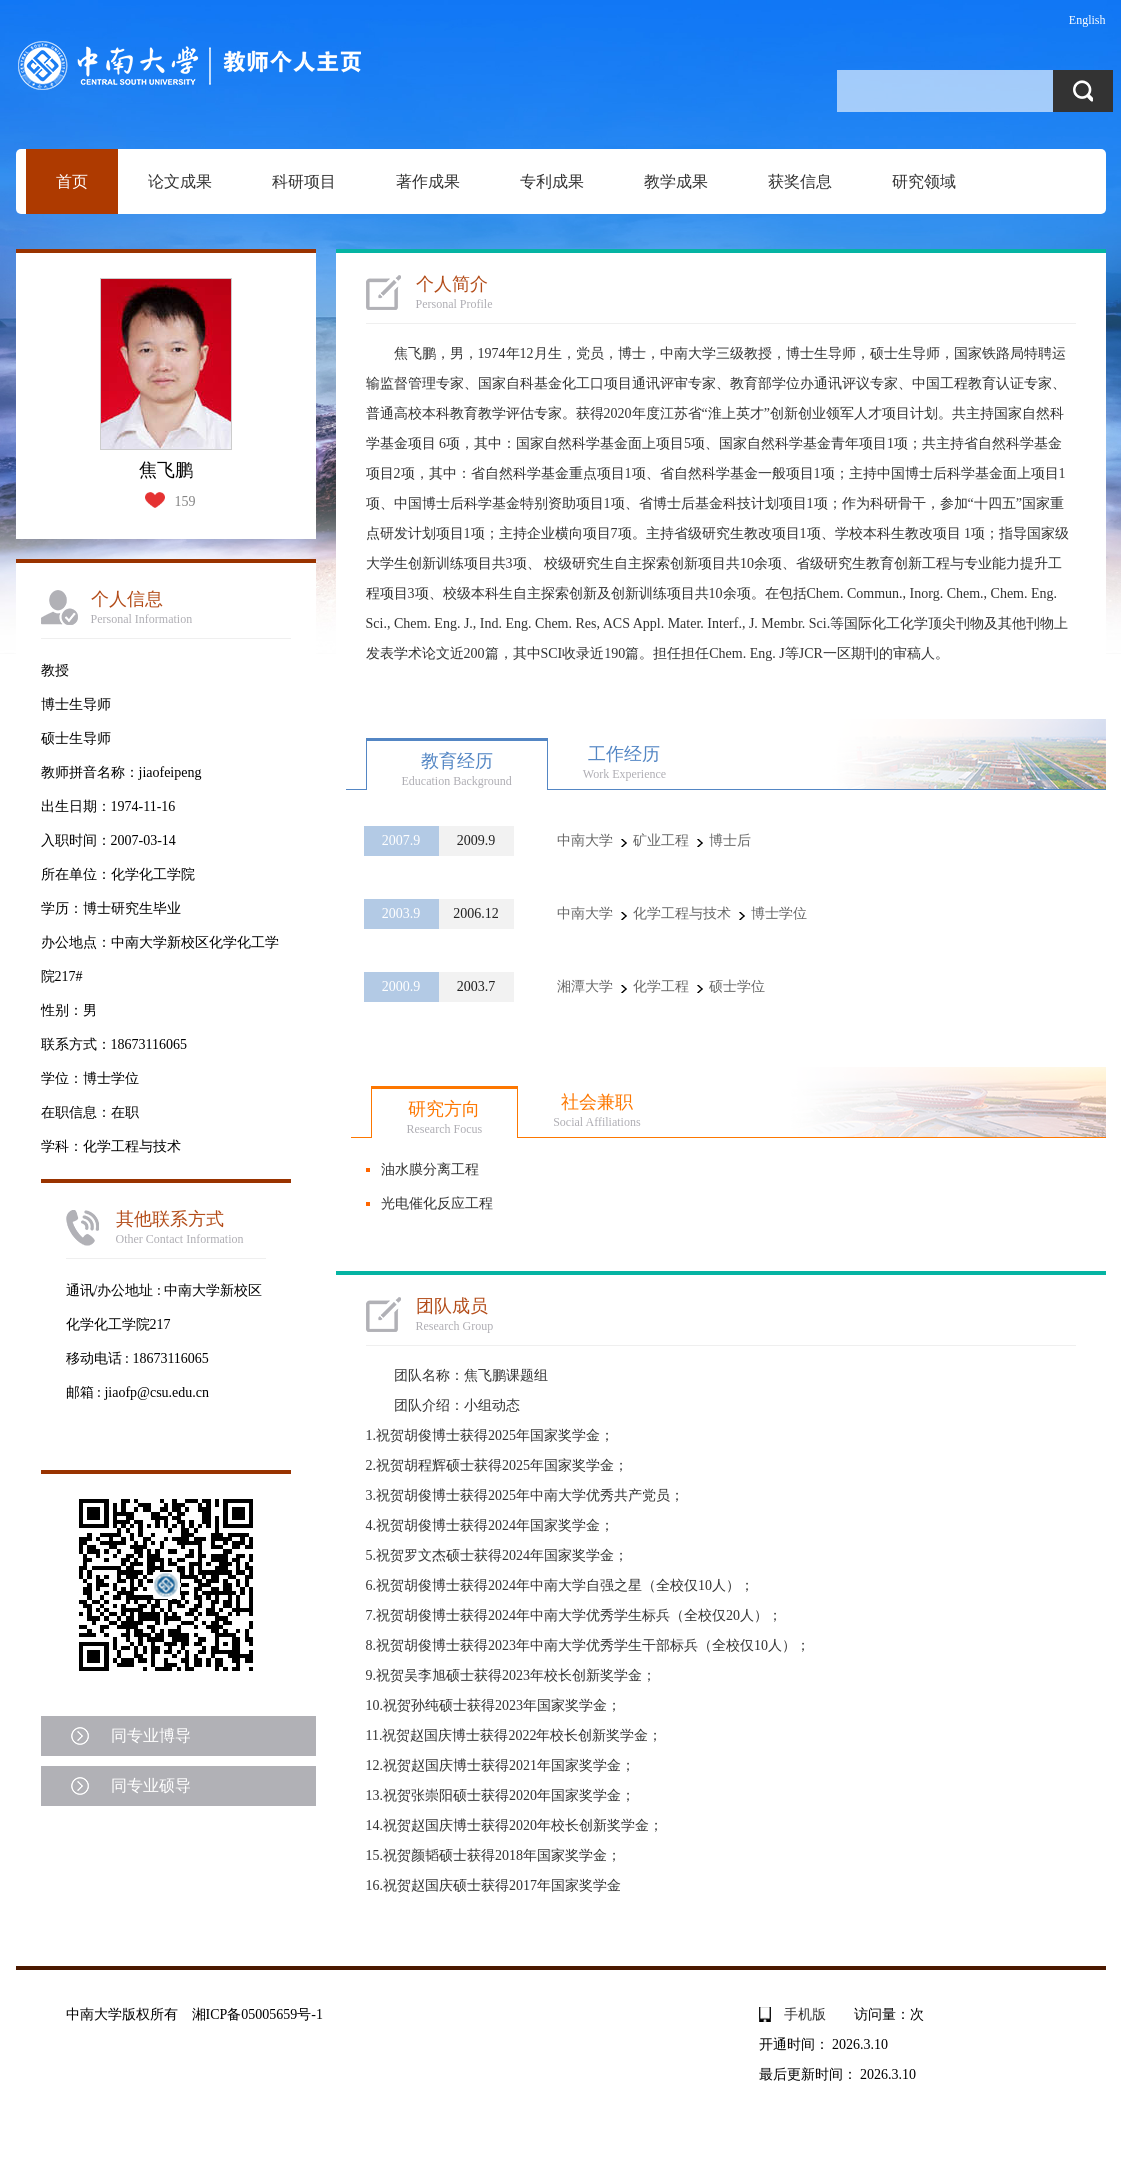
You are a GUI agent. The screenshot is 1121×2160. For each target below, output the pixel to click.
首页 (72, 181)
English (1087, 20)
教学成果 (676, 181)
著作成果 (428, 181)
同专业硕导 (151, 1785)
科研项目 (304, 181)
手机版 (805, 2014)
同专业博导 (151, 1735)
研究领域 (924, 181)
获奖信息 (800, 181)
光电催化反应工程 (437, 1203)
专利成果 (552, 181)
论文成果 (180, 181)
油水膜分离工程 (430, 1169)
